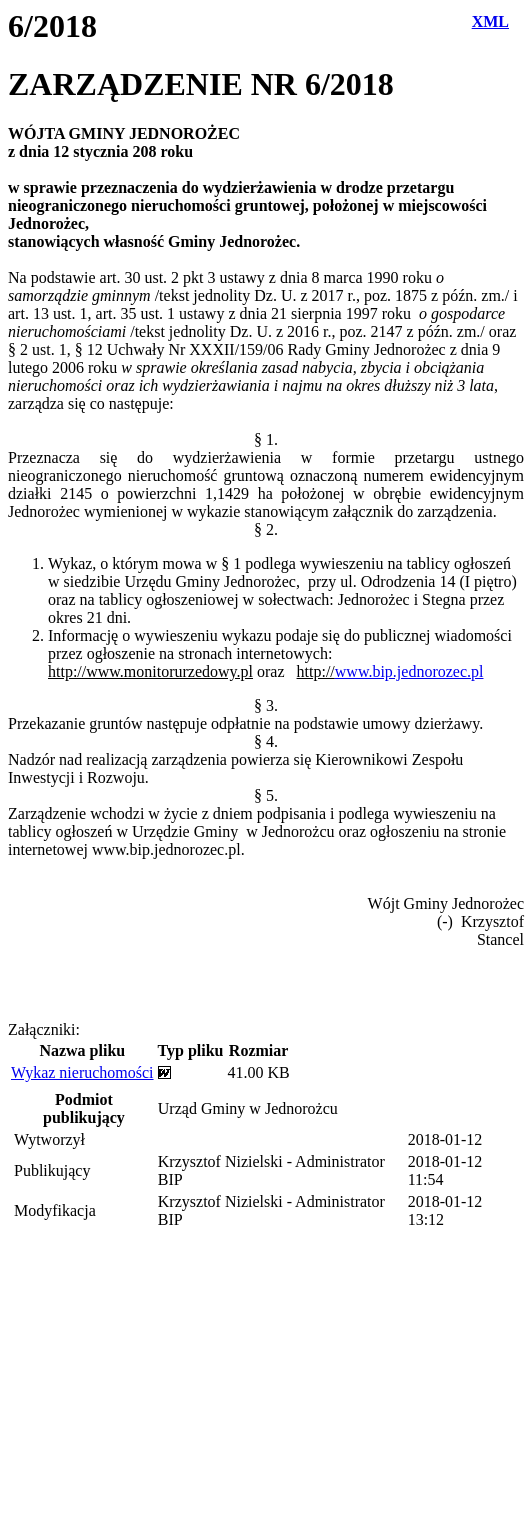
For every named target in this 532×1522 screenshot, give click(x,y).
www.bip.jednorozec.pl (409, 671)
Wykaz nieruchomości (82, 1072)
